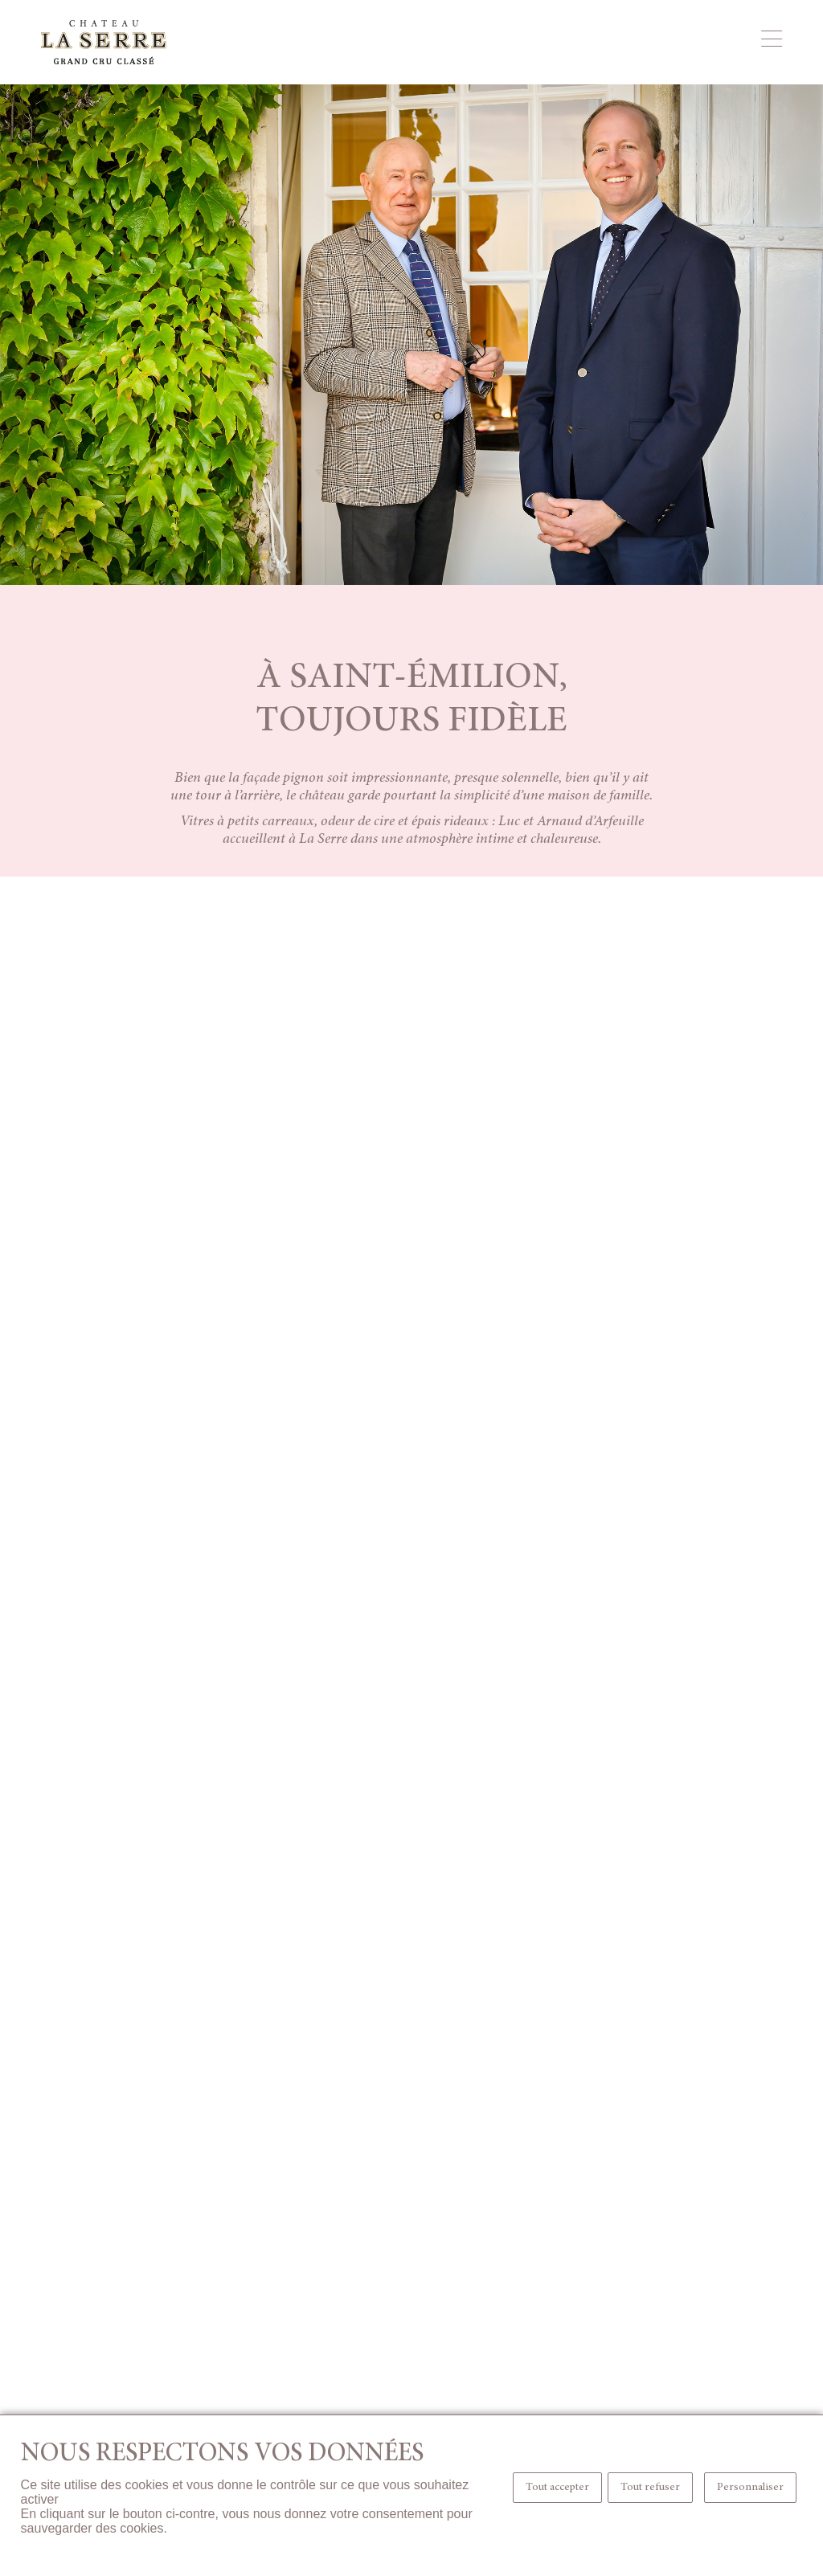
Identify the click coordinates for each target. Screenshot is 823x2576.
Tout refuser (650, 2487)
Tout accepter (557, 2487)
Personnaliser (750, 2487)
